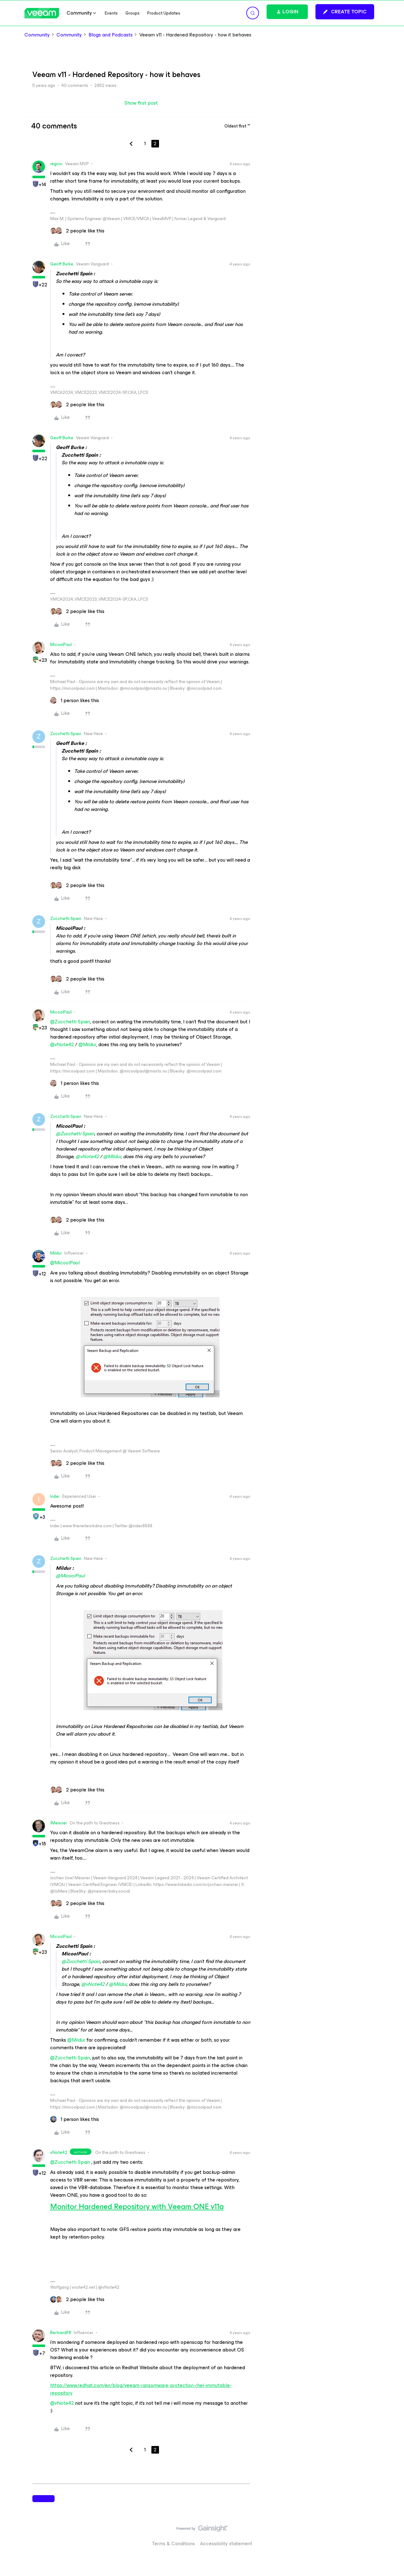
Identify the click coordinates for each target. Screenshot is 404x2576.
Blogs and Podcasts (111, 35)
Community (37, 35)
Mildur (56, 1253)
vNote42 (58, 2152)
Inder (55, 1496)
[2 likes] (77, 231)
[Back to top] (391, 2534)
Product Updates (163, 13)
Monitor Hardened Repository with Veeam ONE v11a (137, 2206)
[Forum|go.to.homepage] (41, 13)
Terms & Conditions (173, 2543)
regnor (56, 163)
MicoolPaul (61, 644)
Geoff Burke (61, 264)
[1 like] (74, 700)
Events (111, 13)
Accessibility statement (226, 2543)
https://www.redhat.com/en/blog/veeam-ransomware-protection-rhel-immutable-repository (141, 2389)
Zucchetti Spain (65, 733)
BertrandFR (60, 2332)
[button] (344, 11)
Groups (132, 13)
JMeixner (58, 1823)
